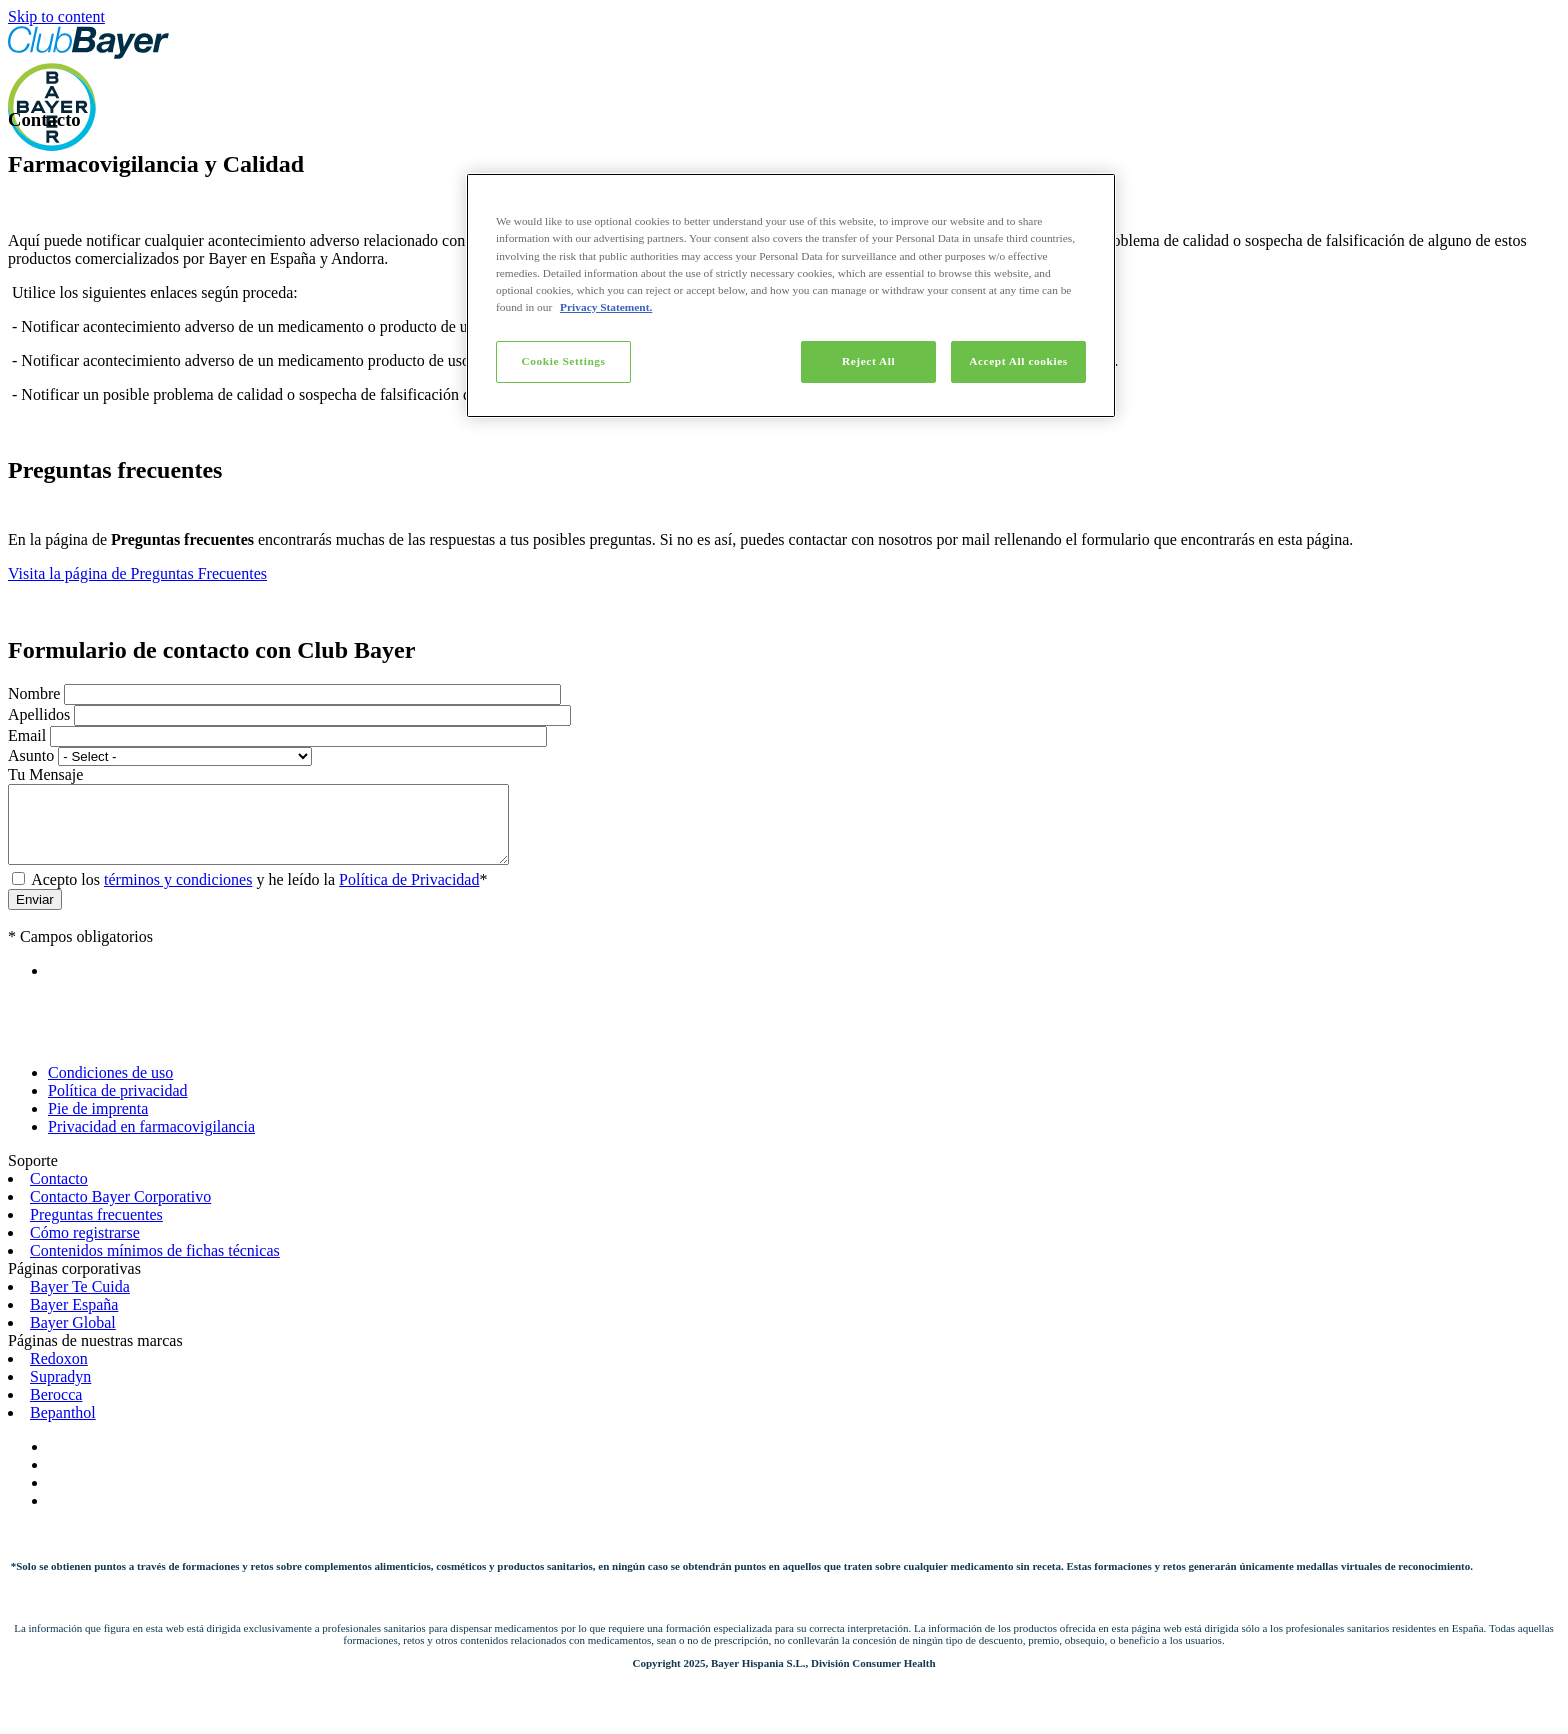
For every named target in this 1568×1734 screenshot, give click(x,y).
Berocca (56, 1409)
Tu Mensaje (45, 774)
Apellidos (39, 714)
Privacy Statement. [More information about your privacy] (606, 307)
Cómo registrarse (85, 1247)
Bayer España (74, 1319)
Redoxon (59, 1373)
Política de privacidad (118, 1105)
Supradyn (60, 1391)
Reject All (868, 361)
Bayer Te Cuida (80, 1301)
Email (27, 735)
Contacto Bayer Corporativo (120, 1211)
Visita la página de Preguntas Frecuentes (137, 573)
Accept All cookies (1018, 361)
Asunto (31, 755)
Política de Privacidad (409, 894)
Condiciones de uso (110, 1087)
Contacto (59, 1193)
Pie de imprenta (98, 1123)
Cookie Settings (563, 361)
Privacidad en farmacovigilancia (151, 1141)
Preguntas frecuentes (96, 1229)
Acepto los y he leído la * (259, 894)
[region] (791, 295)
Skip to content (56, 16)
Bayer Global (73, 1337)
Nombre (34, 693)
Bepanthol (63, 1427)
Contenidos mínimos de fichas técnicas (155, 1265)
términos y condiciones (178, 894)
